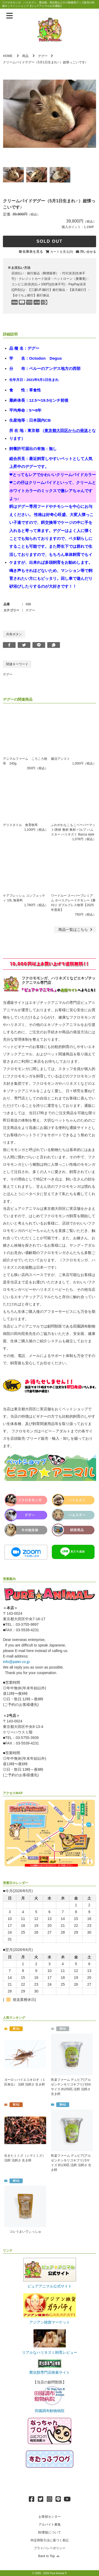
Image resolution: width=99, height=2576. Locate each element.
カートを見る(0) (61, 252)
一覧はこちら (75, 929)
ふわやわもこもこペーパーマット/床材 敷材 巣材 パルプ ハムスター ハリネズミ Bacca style (73, 829)
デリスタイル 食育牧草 (20, 825)
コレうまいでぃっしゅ (25, 2231)
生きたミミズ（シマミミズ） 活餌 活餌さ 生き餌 (24, 2158)
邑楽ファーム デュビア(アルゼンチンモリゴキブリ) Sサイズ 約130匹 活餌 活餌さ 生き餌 (71, 2163)
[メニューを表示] (9, 16)
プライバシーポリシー (49, 2548)
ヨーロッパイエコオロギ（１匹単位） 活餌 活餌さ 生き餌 (24, 2082)
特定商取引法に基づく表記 (50, 2540)
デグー (43, 56)
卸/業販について (49, 2532)
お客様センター (50, 2516)
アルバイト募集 (50, 2524)
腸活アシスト (60, 759)
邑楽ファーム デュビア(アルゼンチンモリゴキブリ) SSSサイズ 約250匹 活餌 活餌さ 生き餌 (71, 2087)
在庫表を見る (32, 252)
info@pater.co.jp (16, 1662)
